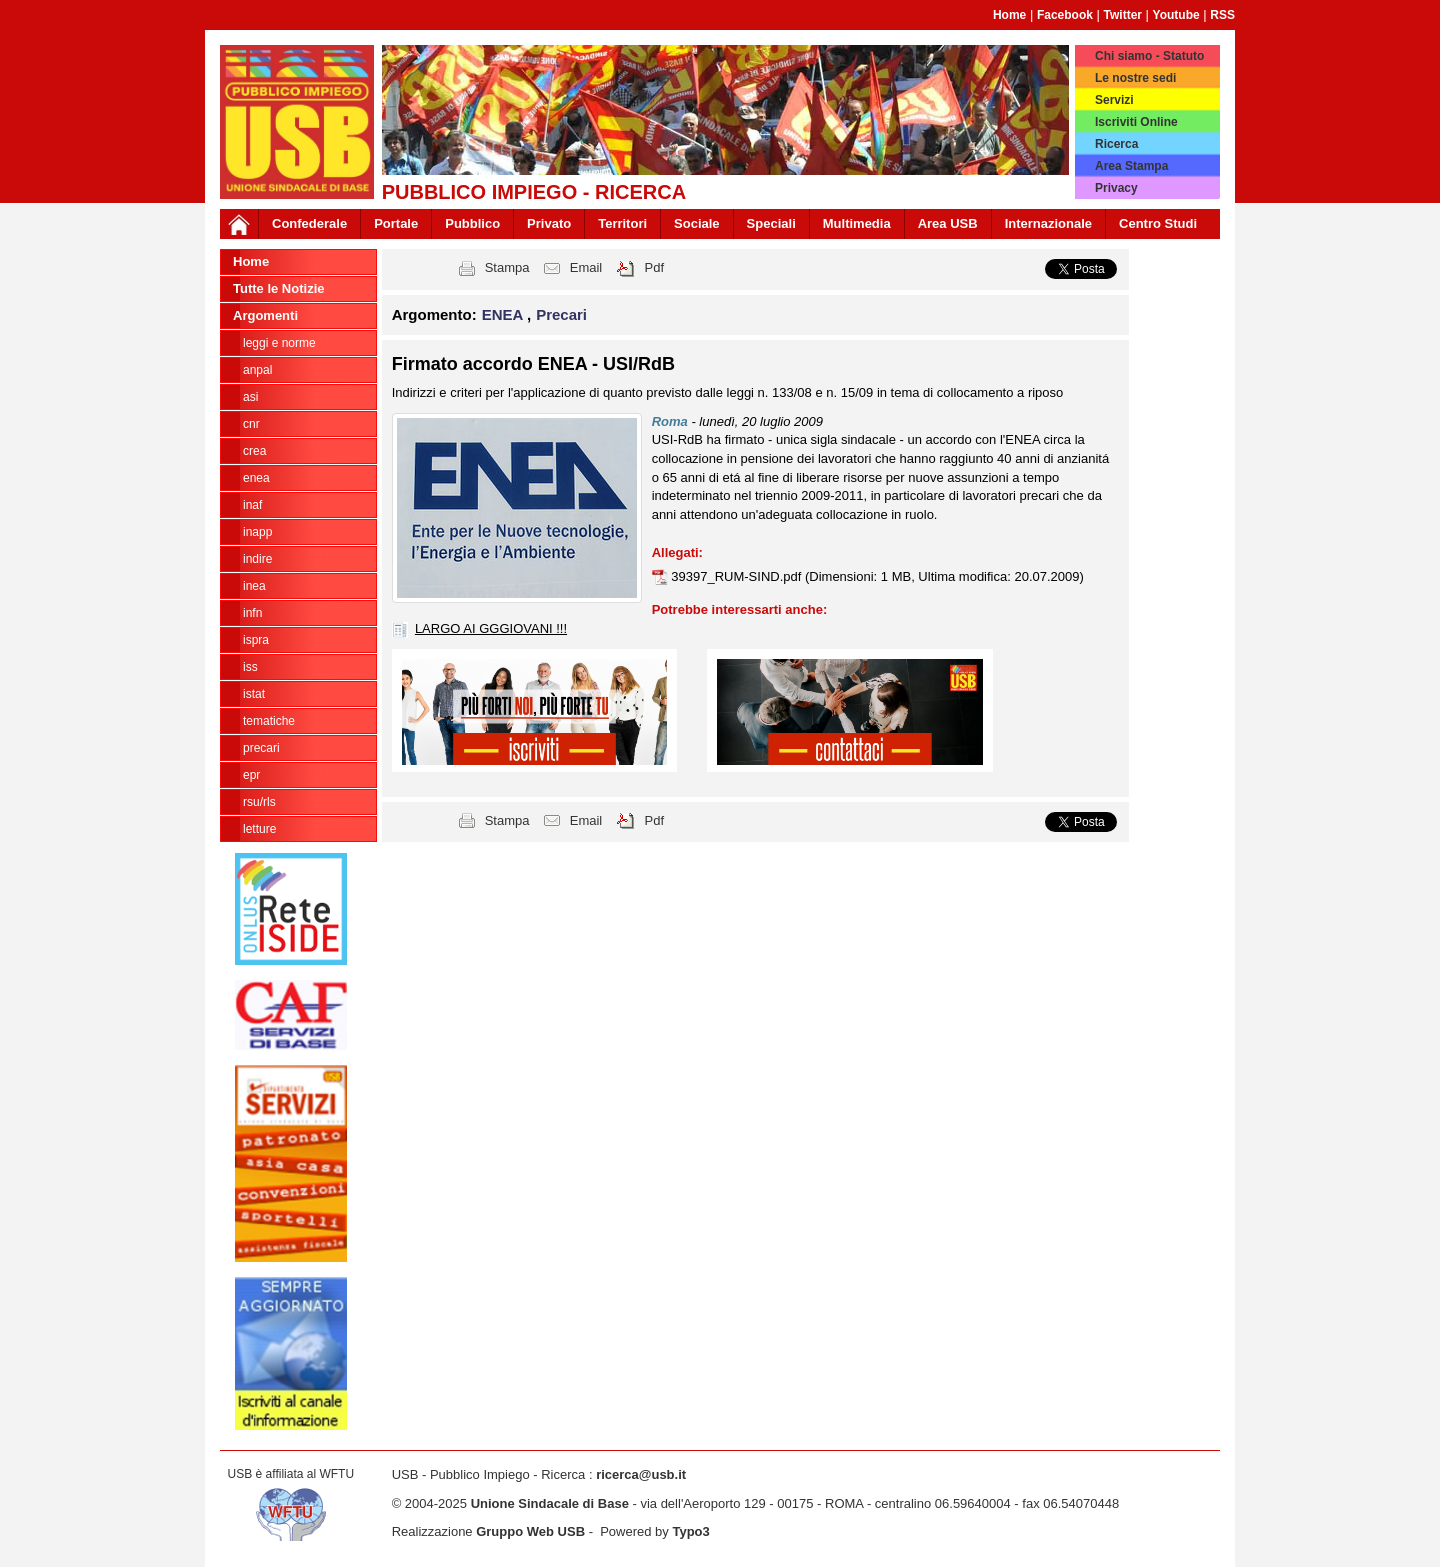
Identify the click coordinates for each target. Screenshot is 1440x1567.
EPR (251, 775)
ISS (250, 667)
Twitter (1123, 15)
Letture (259, 829)
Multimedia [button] (857, 223)
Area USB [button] (948, 223)
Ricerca (1116, 144)
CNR (251, 424)
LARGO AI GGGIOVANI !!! (491, 628)
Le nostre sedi (1135, 78)
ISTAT (254, 694)
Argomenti (265, 315)
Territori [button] (622, 223)
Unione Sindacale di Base (550, 1503)
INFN (252, 613)
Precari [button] (561, 314)
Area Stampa (1131, 166)
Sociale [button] (697, 223)
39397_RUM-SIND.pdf (738, 576)
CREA (254, 451)
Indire (257, 559)
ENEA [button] (504, 314)
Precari (261, 748)
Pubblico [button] (472, 223)
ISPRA (256, 640)
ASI (250, 397)
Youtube (1176, 15)
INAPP (257, 532)
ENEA (256, 478)
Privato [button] (549, 223)
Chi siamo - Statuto (1149, 56)
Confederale (309, 223)
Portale (396, 223)
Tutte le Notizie (278, 288)
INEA (254, 586)
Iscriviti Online (1136, 122)
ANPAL (257, 370)
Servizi (1114, 100)
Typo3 (690, 1531)
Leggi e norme (279, 343)
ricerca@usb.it (641, 1474)
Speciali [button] (771, 223)
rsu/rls (259, 802)
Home (1009, 15)
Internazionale (1048, 223)
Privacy (1116, 188)
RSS (1222, 15)
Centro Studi (1158, 223)
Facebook (1065, 15)
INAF (252, 505)
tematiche (269, 721)
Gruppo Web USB (530, 1531)
